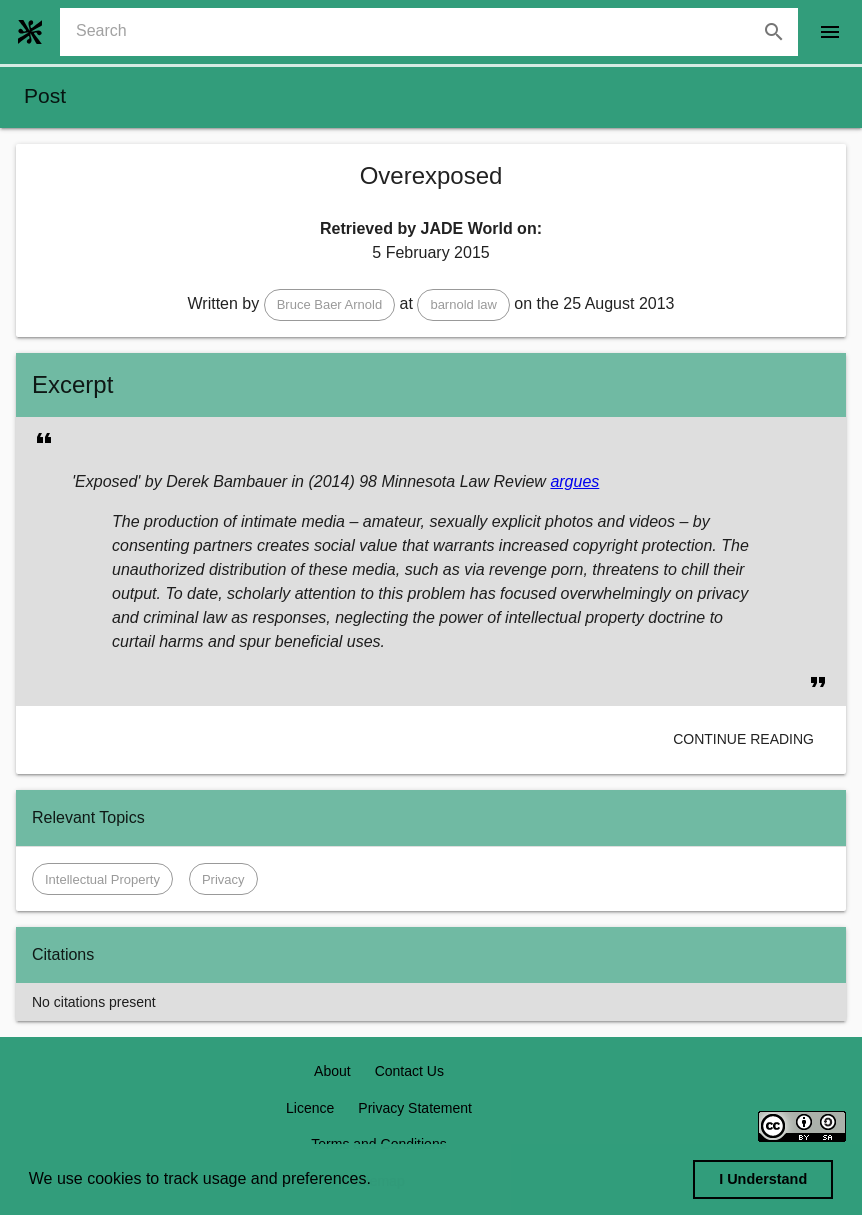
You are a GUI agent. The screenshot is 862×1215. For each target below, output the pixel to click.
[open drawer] (830, 32)
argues (574, 481)
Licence (310, 1108)
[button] (330, 305)
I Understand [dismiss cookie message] (763, 1179)
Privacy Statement (415, 1108)
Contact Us (409, 1071)
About (332, 1071)
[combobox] (437, 32)
